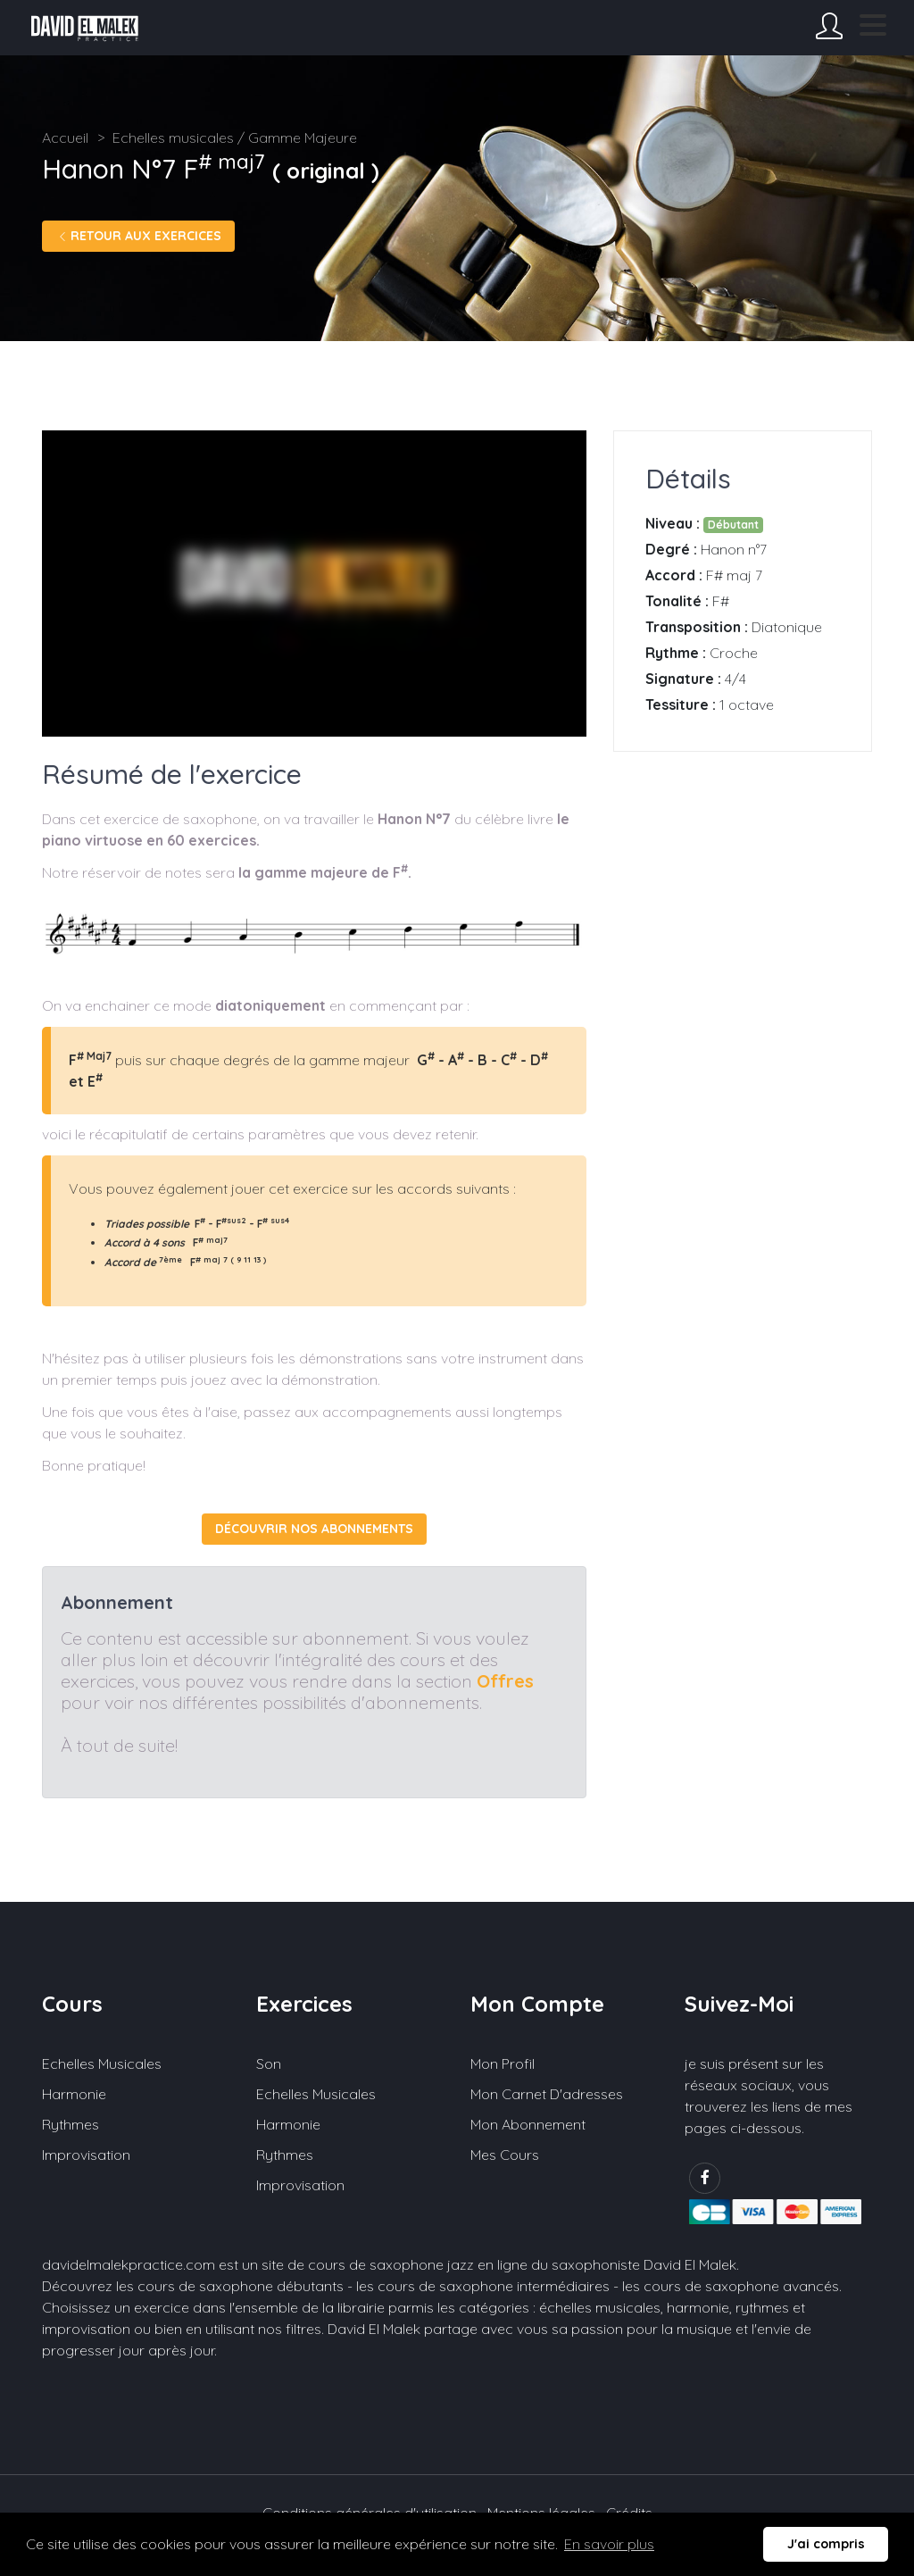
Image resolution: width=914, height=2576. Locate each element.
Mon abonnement (528, 2124)
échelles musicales (600, 2307)
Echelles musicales (102, 2063)
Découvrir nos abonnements (314, 1529)
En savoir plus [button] (609, 2544)
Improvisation (86, 2154)
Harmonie (74, 2094)
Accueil (65, 137)
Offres (505, 1681)
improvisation (86, 2329)
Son (268, 2063)
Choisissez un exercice (115, 2307)
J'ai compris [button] (826, 2544)
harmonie (698, 2307)
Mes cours (504, 2154)
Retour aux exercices (138, 236)
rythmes (762, 2307)
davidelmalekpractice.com (128, 2264)
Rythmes (70, 2124)
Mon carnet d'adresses (546, 2094)
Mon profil (502, 2063)
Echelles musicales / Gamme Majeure (234, 137)
